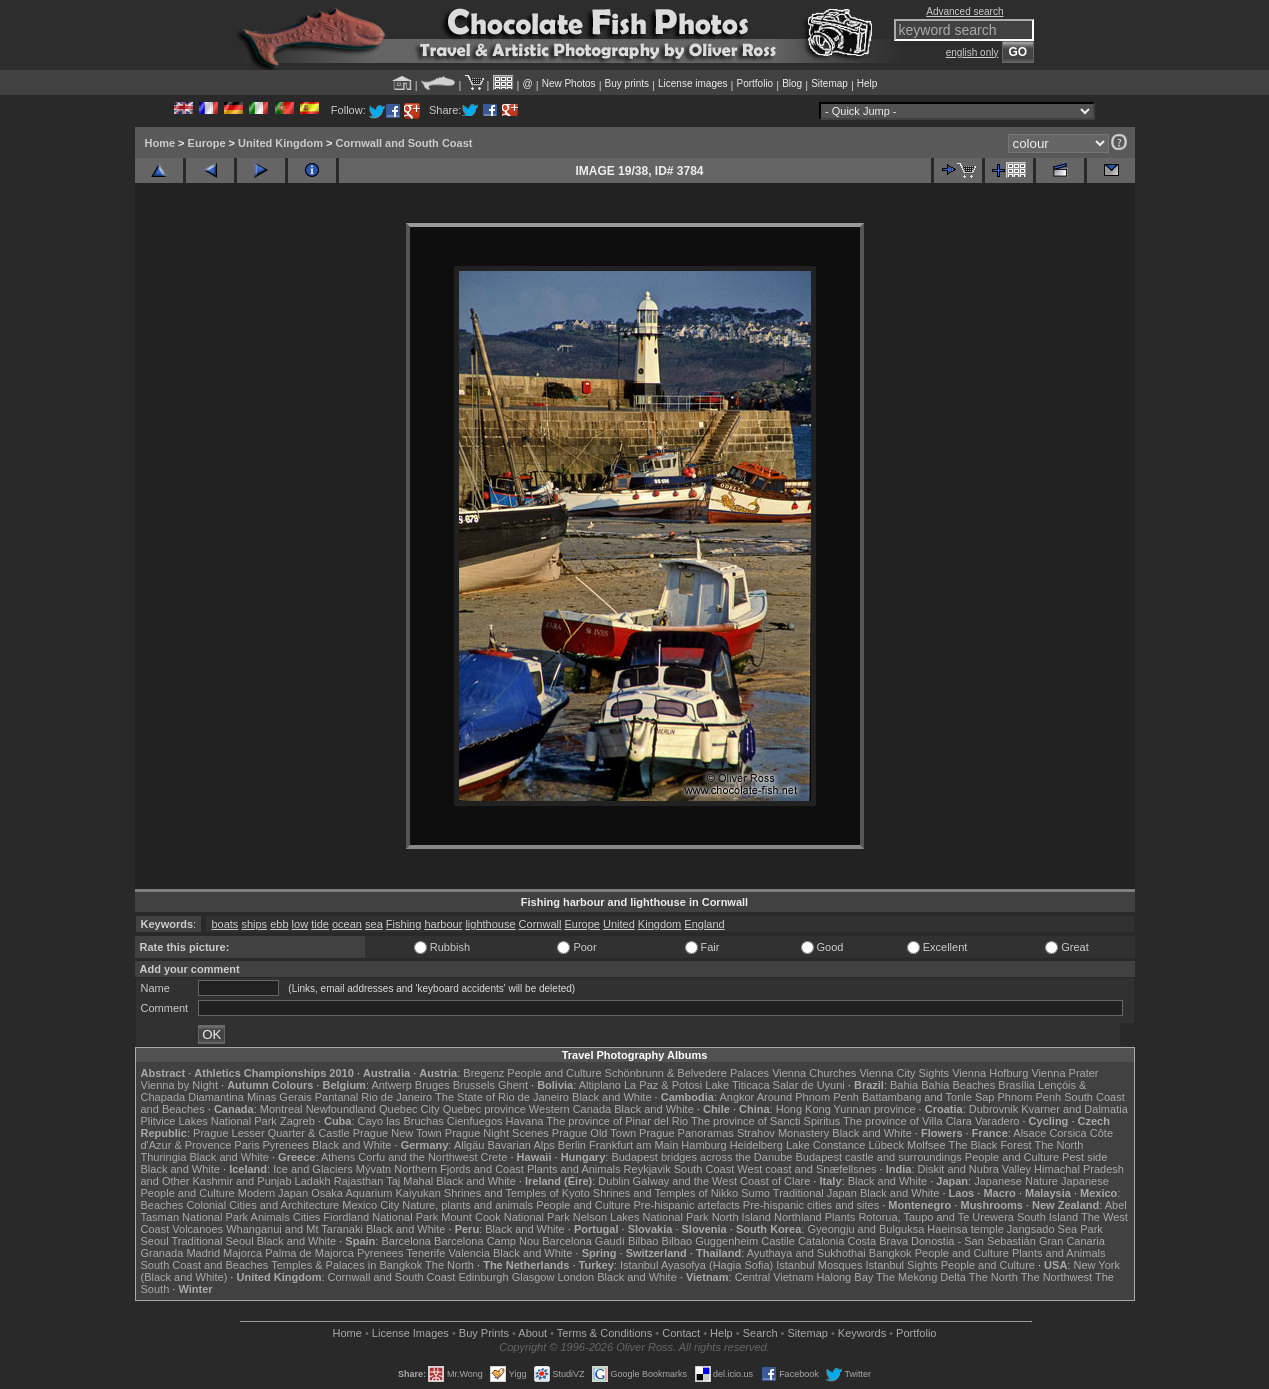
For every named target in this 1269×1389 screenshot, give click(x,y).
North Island (741, 1217)
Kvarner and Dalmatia (1074, 1109)
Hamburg (703, 1145)
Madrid (203, 1253)
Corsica (1067, 1133)
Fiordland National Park (380, 1217)
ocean (347, 924)
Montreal (281, 1109)
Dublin (613, 1181)
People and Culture (554, 1073)
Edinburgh (483, 1277)
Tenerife (425, 1253)
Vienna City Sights (904, 1073)
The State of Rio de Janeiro (502, 1097)
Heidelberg (756, 1145)
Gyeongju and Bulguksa (865, 1229)
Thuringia (164, 1157)
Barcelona (406, 1241)
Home (160, 143)
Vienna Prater (1064, 1073)
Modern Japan (273, 1193)
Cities (307, 1217)
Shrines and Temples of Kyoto (517, 1193)
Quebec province (484, 1109)
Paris (246, 1145)
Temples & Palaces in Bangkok (346, 1265)
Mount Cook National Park (505, 1217)
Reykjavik (647, 1169)
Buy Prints (484, 1333)
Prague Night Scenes (497, 1133)
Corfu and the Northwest (417, 1157)
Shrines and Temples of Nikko (665, 1193)
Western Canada (570, 1109)
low (300, 924)
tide (320, 924)
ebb (279, 924)
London (575, 1277)
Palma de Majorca (309, 1253)
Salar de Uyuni (809, 1085)
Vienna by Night (179, 1085)
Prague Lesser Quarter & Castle (271, 1133)
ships (254, 924)
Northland (798, 1217)
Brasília (1016, 1085)
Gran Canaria (1072, 1241)
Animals (270, 1217)
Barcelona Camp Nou (486, 1241)
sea (374, 924)
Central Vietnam (774, 1277)
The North (1058, 1145)
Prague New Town (397, 1133)
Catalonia (821, 1241)
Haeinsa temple (965, 1229)
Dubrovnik (994, 1109)
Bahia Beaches (958, 1085)
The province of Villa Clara (907, 1121)
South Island (1047, 1217)
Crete (494, 1157)
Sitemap (829, 83)
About (532, 1333)
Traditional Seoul (213, 1241)
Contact (681, 1333)
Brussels (474, 1085)
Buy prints (627, 83)
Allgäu (469, 1145)
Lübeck (885, 1145)
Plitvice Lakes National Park (209, 1121)
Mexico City (370, 1205)
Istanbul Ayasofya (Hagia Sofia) (696, 1265)
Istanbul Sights (902, 1265)
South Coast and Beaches (205, 1265)
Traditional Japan (815, 1193)
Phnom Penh (1030, 1097)
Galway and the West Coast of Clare (722, 1181)
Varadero (997, 1121)
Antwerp (391, 1085)
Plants (840, 1217)
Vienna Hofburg (990, 1073)
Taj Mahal (409, 1181)
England (704, 924)
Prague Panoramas (686, 1133)
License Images (410, 1333)
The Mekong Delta (921, 1277)
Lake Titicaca (737, 1085)
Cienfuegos (475, 1121)
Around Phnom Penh (808, 1097)
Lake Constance (826, 1145)
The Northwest (1057, 1277)
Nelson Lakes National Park (641, 1217)
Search (760, 1333)
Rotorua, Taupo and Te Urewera (936, 1217)
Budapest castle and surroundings (878, 1157)
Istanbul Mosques (819, 1265)
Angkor (736, 1097)
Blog (792, 83)
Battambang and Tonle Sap (928, 1097)
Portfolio (754, 83)
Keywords (862, 1333)
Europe (207, 143)
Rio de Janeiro (396, 1097)
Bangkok (890, 1253)
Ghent (513, 1085)
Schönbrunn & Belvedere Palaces (687, 1073)
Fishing (403, 924)
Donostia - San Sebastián (973, 1241)
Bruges (432, 1085)
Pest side (1084, 1157)
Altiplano (600, 1085)
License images (692, 83)
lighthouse (490, 924)
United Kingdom (280, 143)
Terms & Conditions (604, 1333)
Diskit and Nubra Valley (975, 1169)
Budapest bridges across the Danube (701, 1157)
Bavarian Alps (521, 1145)
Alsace (1029, 1133)
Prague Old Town (594, 1133)
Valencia (469, 1253)
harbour (443, 924)
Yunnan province (875, 1109)
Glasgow (533, 1277)
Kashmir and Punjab (241, 1181)
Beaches (162, 1205)
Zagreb (297, 1121)
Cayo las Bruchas (401, 1121)
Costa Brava (877, 1241)
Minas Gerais (279, 1097)
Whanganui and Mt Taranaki (294, 1229)
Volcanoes (197, 1229)
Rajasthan (359, 1181)
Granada (162, 1253)
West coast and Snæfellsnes (806, 1169)
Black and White (611, 1097)
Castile (778, 1241)
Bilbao (643, 1241)
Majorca (242, 1253)
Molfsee (926, 1145)
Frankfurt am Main (633, 1145)
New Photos (569, 83)
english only (972, 52)
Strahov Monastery (783, 1133)
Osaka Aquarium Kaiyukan (376, 1193)
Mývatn (373, 1169)
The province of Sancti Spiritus (765, 1121)
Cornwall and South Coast (404, 143)
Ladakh (313, 1181)
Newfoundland (341, 1109)
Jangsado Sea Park (1055, 1229)
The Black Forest (989, 1145)
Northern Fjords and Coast (459, 1169)
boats (224, 924)
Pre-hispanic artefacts (686, 1205)
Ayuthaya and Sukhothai (806, 1253)
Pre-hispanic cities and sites (811, 1205)
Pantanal (336, 1097)
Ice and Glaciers (312, 1169)
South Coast (704, 1169)
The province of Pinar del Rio (617, 1121)
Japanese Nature (1016, 1181)
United (619, 924)
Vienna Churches (814, 1073)
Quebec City (409, 1109)
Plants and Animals (574, 1169)
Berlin (572, 1145)
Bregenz (483, 1073)
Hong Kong (803, 1109)
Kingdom (659, 924)
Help (867, 83)
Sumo (755, 1193)
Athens (338, 1157)
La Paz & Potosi (663, 1085)
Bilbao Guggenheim (710, 1241)
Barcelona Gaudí (583, 1241)
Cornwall (540, 924)
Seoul (155, 1241)
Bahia (904, 1085)
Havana (525, 1121)
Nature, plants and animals (467, 1205)
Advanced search (964, 11)
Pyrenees (285, 1145)
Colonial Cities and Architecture (262, 1205)
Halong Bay (844, 1277)
